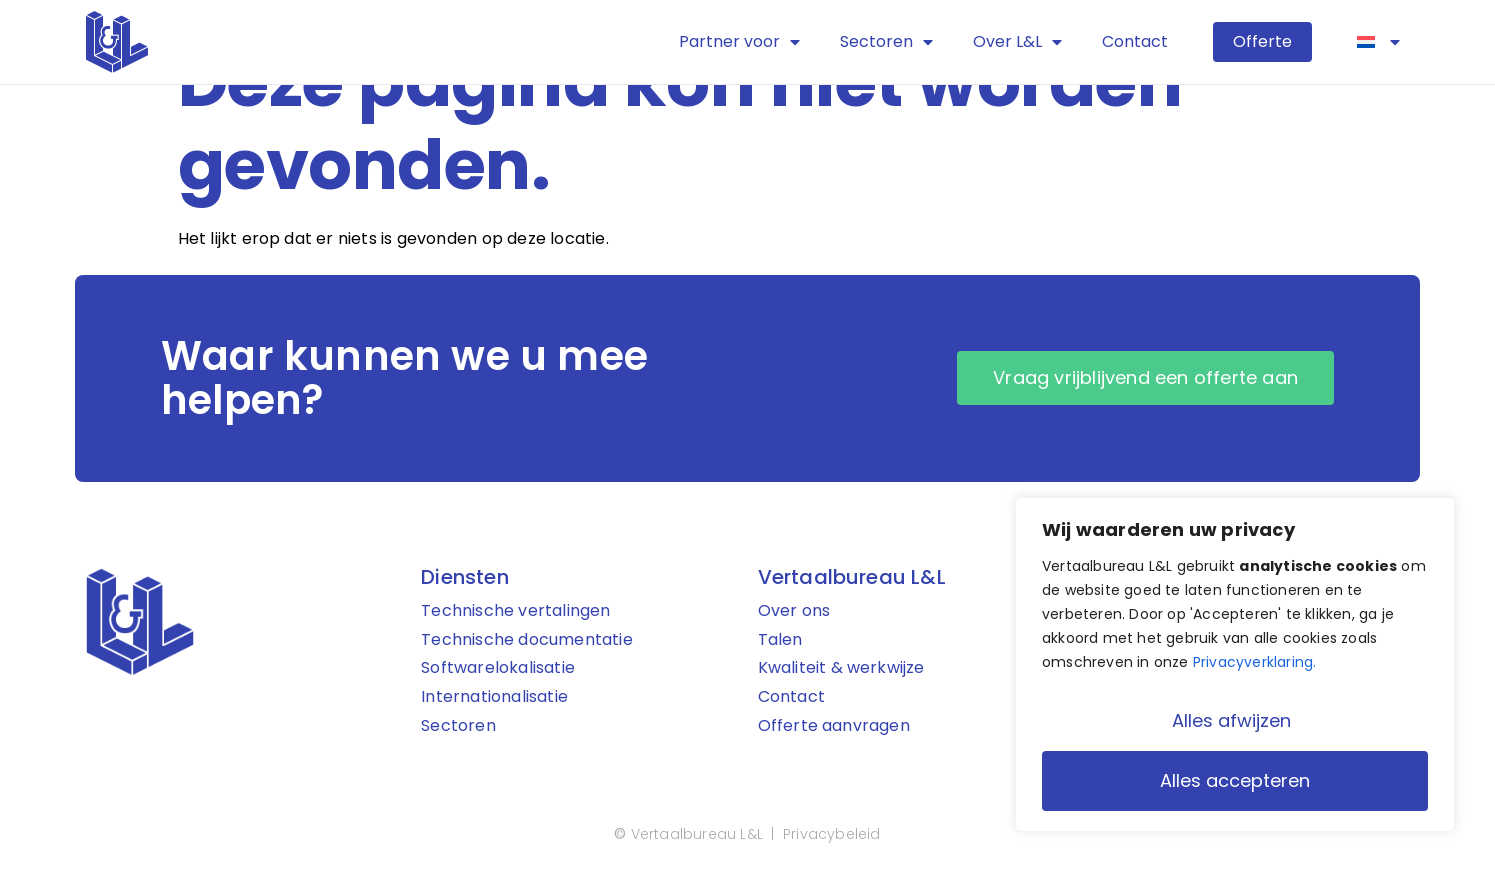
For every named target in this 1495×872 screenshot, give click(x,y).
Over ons (794, 611)
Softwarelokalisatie (498, 668)
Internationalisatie (494, 697)
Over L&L (1017, 42)
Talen (780, 640)
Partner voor (739, 42)
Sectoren (886, 42)
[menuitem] (1378, 42)
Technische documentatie (527, 640)
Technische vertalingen (515, 611)
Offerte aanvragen (834, 726)
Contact (1135, 41)
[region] (1235, 665)
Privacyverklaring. (1255, 663)
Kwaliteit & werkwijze (841, 668)
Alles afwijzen (1231, 720)
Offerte (1262, 41)
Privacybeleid (832, 835)
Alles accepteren (1235, 780)
